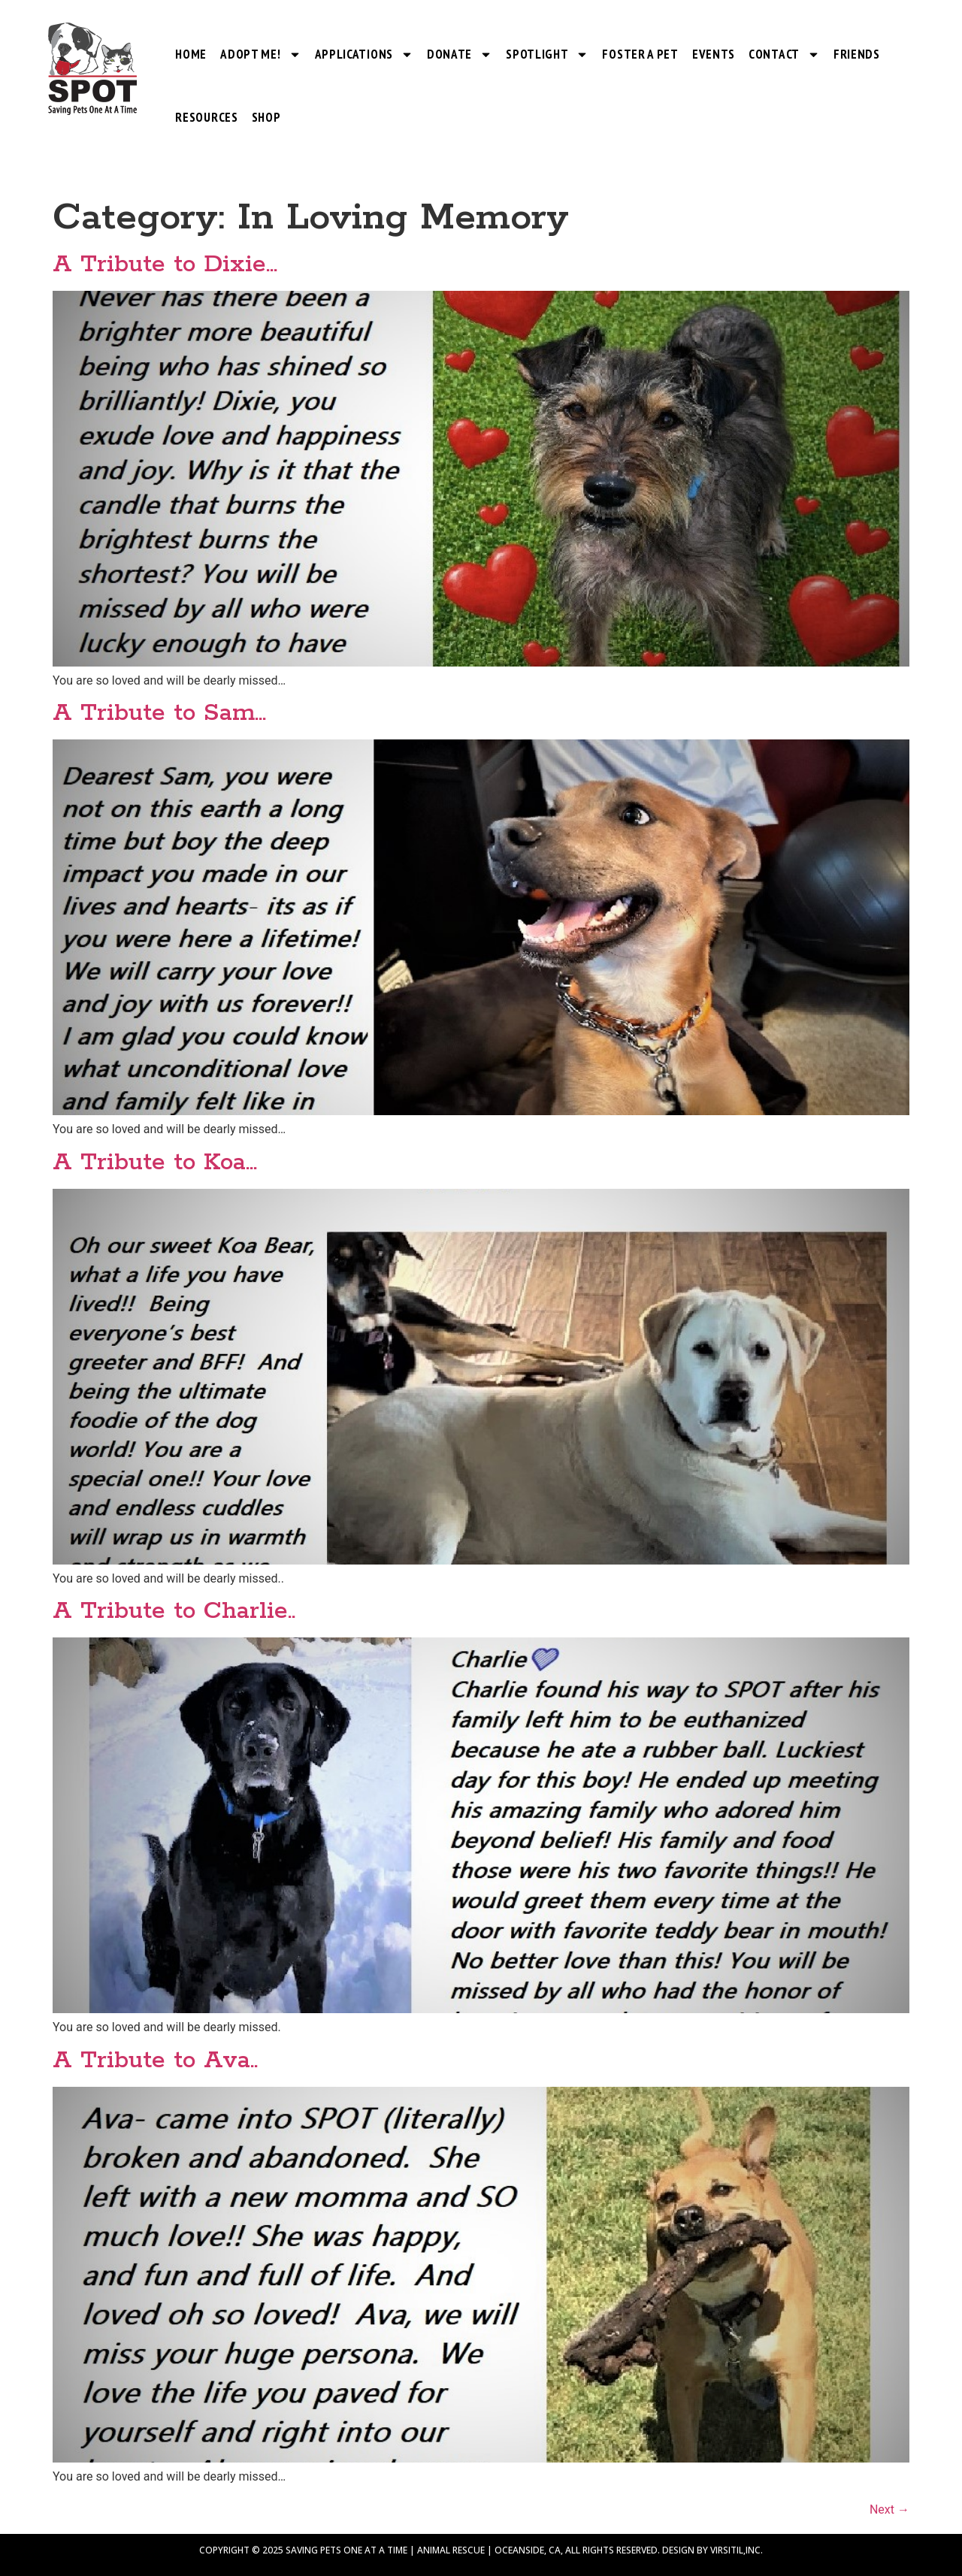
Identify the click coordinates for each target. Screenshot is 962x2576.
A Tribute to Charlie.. (174, 1611)
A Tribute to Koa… (155, 1162)
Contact (784, 54)
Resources (206, 117)
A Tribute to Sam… (159, 713)
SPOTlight (547, 54)
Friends (856, 54)
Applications (364, 54)
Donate (459, 54)
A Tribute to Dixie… (165, 264)
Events (713, 54)
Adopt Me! (260, 54)
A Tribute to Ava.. (155, 2060)
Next (889, 2509)
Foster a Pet (640, 54)
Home (191, 54)
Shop (266, 117)
